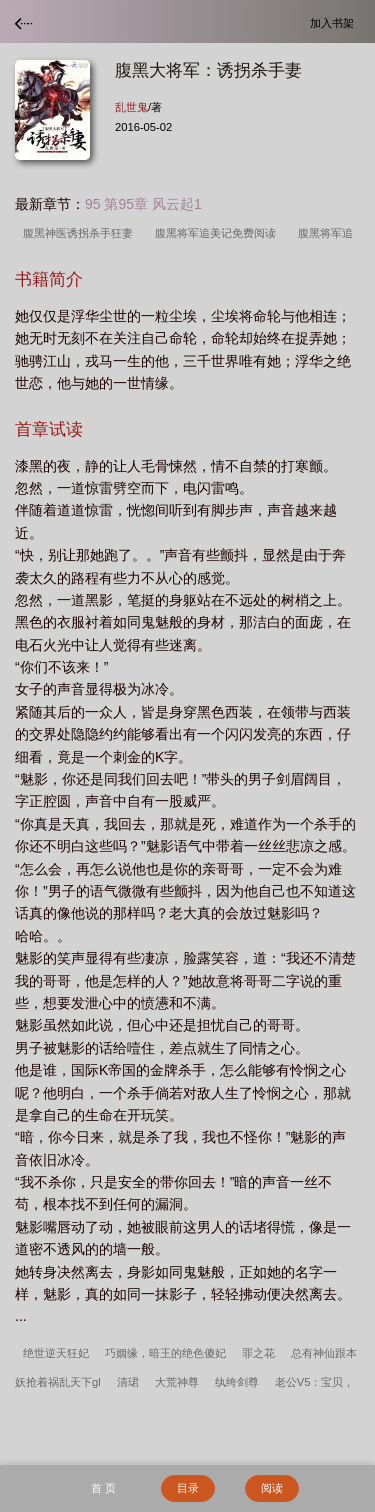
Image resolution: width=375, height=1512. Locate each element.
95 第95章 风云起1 (143, 204)
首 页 (103, 1488)
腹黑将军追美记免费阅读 (218, 233)
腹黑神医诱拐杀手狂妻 (81, 233)
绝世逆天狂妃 (56, 1353)
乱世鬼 (131, 107)
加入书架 (335, 22)
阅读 (272, 1488)
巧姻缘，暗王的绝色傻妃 (165, 1353)
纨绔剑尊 (237, 1382)
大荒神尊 (177, 1382)
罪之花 (258, 1353)
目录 (188, 1488)
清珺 (128, 1382)
